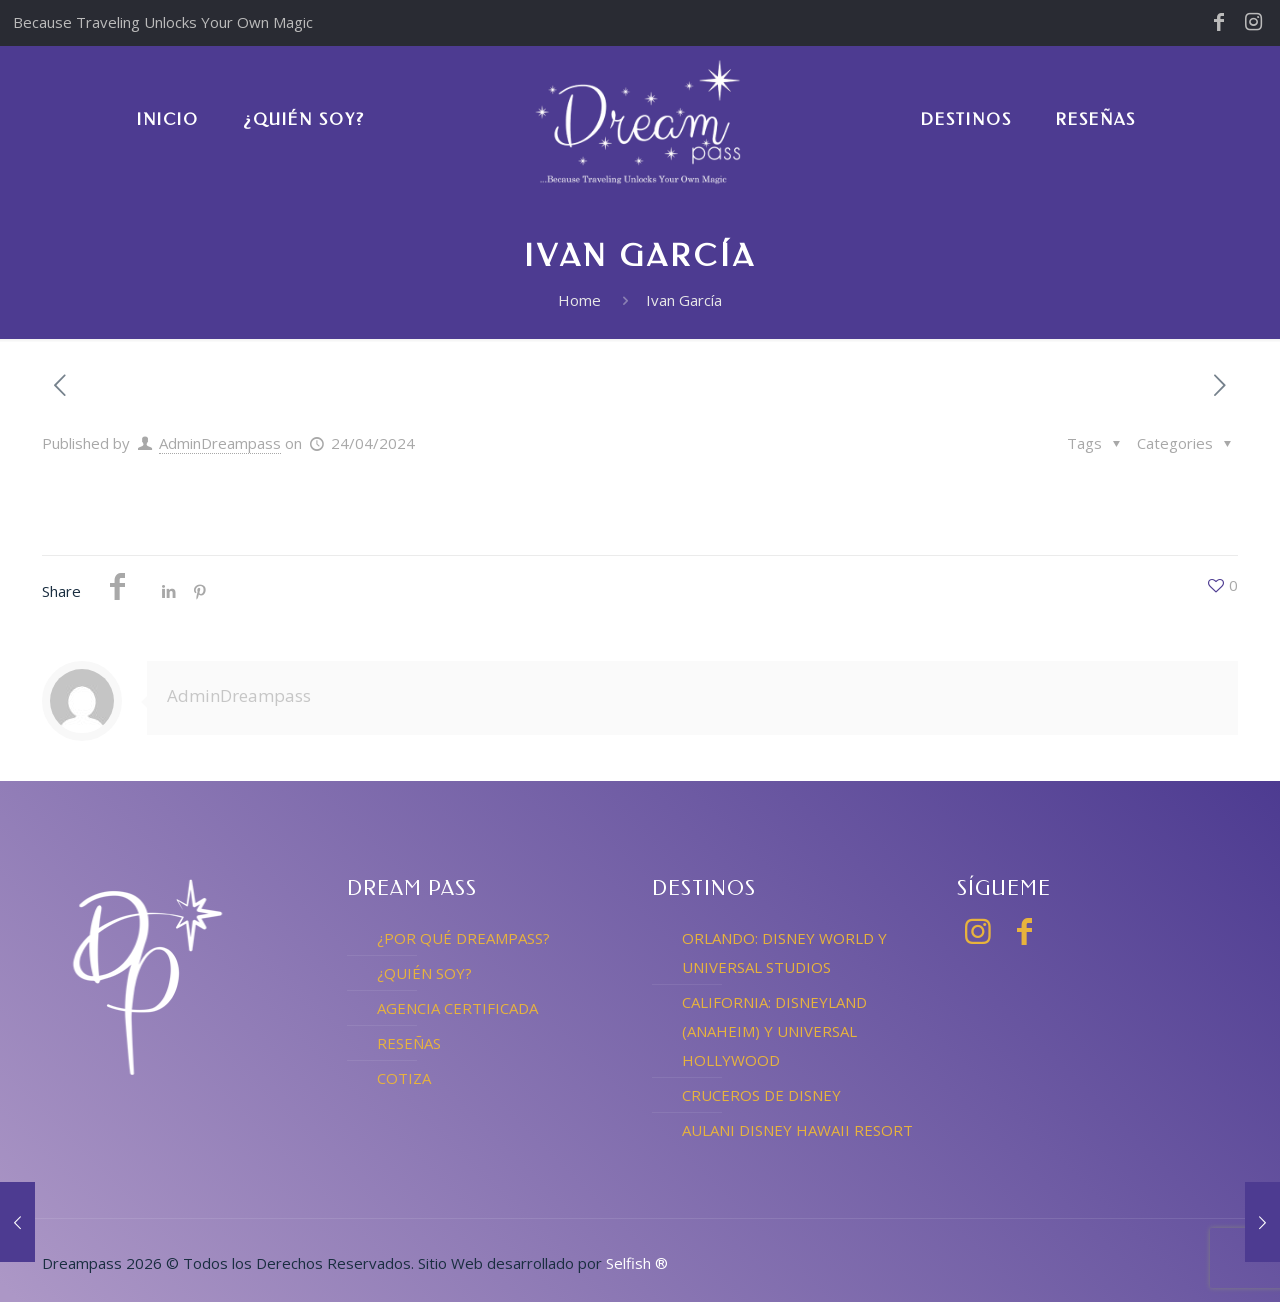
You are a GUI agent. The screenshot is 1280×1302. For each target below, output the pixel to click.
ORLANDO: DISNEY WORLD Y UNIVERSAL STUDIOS (784, 952)
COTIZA (404, 1078)
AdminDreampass (220, 443)
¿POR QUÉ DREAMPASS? (463, 938)
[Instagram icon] (1253, 23)
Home (579, 300)
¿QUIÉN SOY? (424, 973)
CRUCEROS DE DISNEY (761, 1095)
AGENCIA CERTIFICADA (457, 1008)
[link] (966, 240)
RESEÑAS (409, 1043)
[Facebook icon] (1219, 23)
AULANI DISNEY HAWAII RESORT (797, 1130)
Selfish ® (637, 1263)
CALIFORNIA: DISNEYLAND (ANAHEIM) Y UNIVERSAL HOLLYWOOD (774, 1031)
